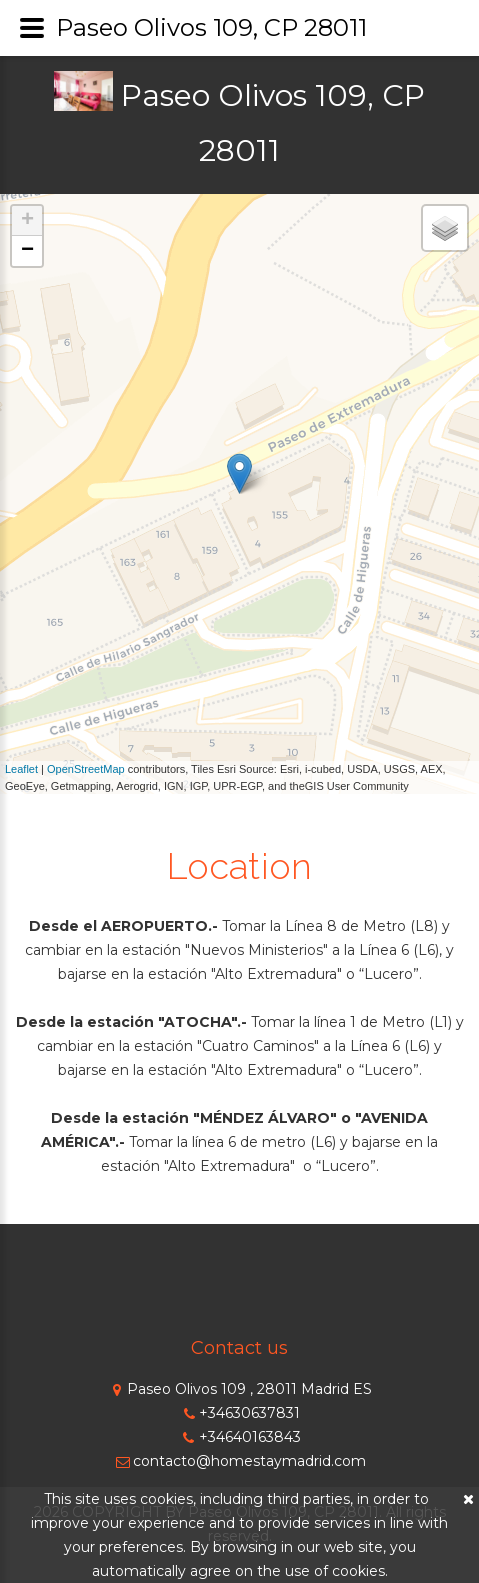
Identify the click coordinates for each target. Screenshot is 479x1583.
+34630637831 (239, 1413)
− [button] (27, 251)
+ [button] (27, 221)
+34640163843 (240, 1437)
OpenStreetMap (86, 769)
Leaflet (21, 769)
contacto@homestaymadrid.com (239, 1461)
